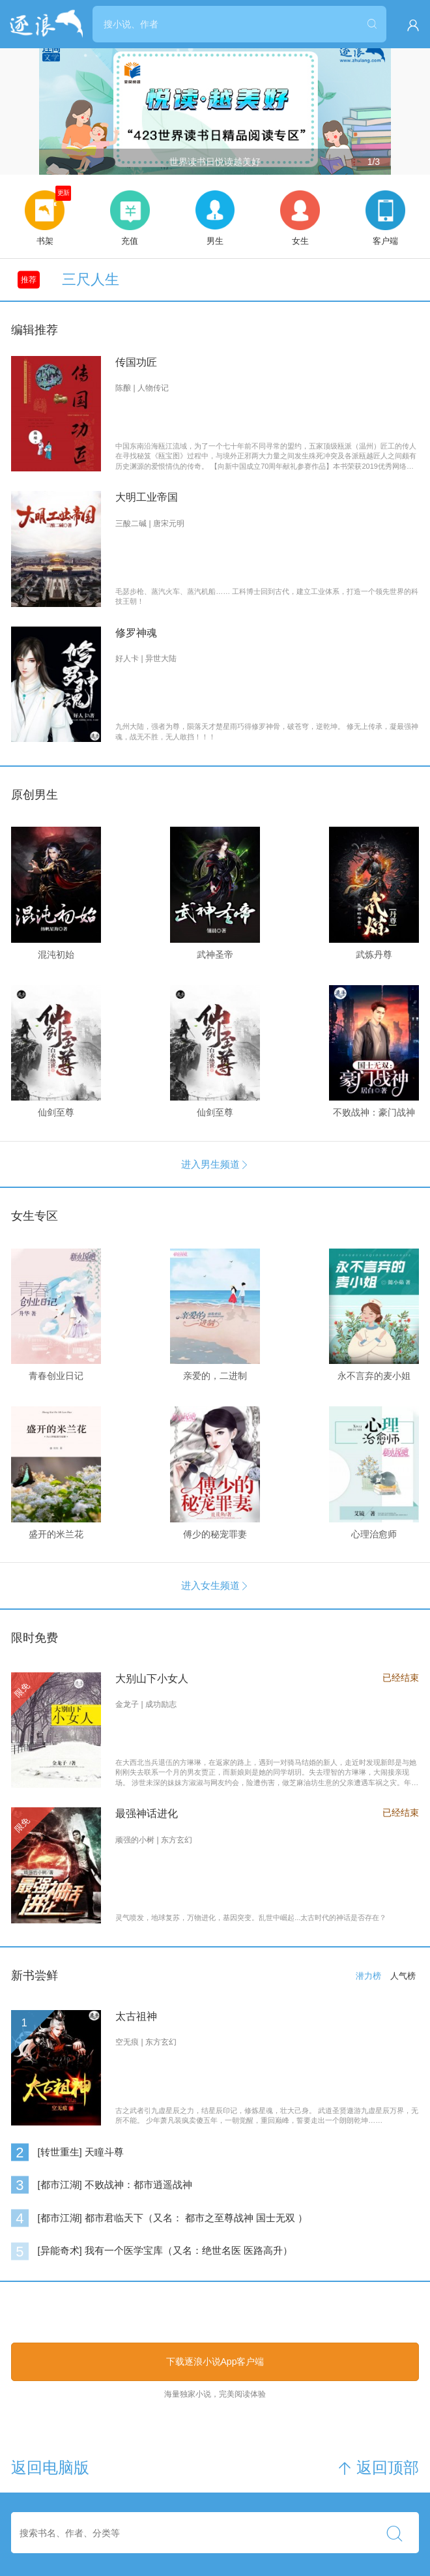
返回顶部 (378, 2467)
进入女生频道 (215, 1585)
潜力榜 (368, 1976)
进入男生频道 (215, 1164)
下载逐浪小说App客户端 (215, 2361)
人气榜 (403, 1976)
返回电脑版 (50, 2467)
